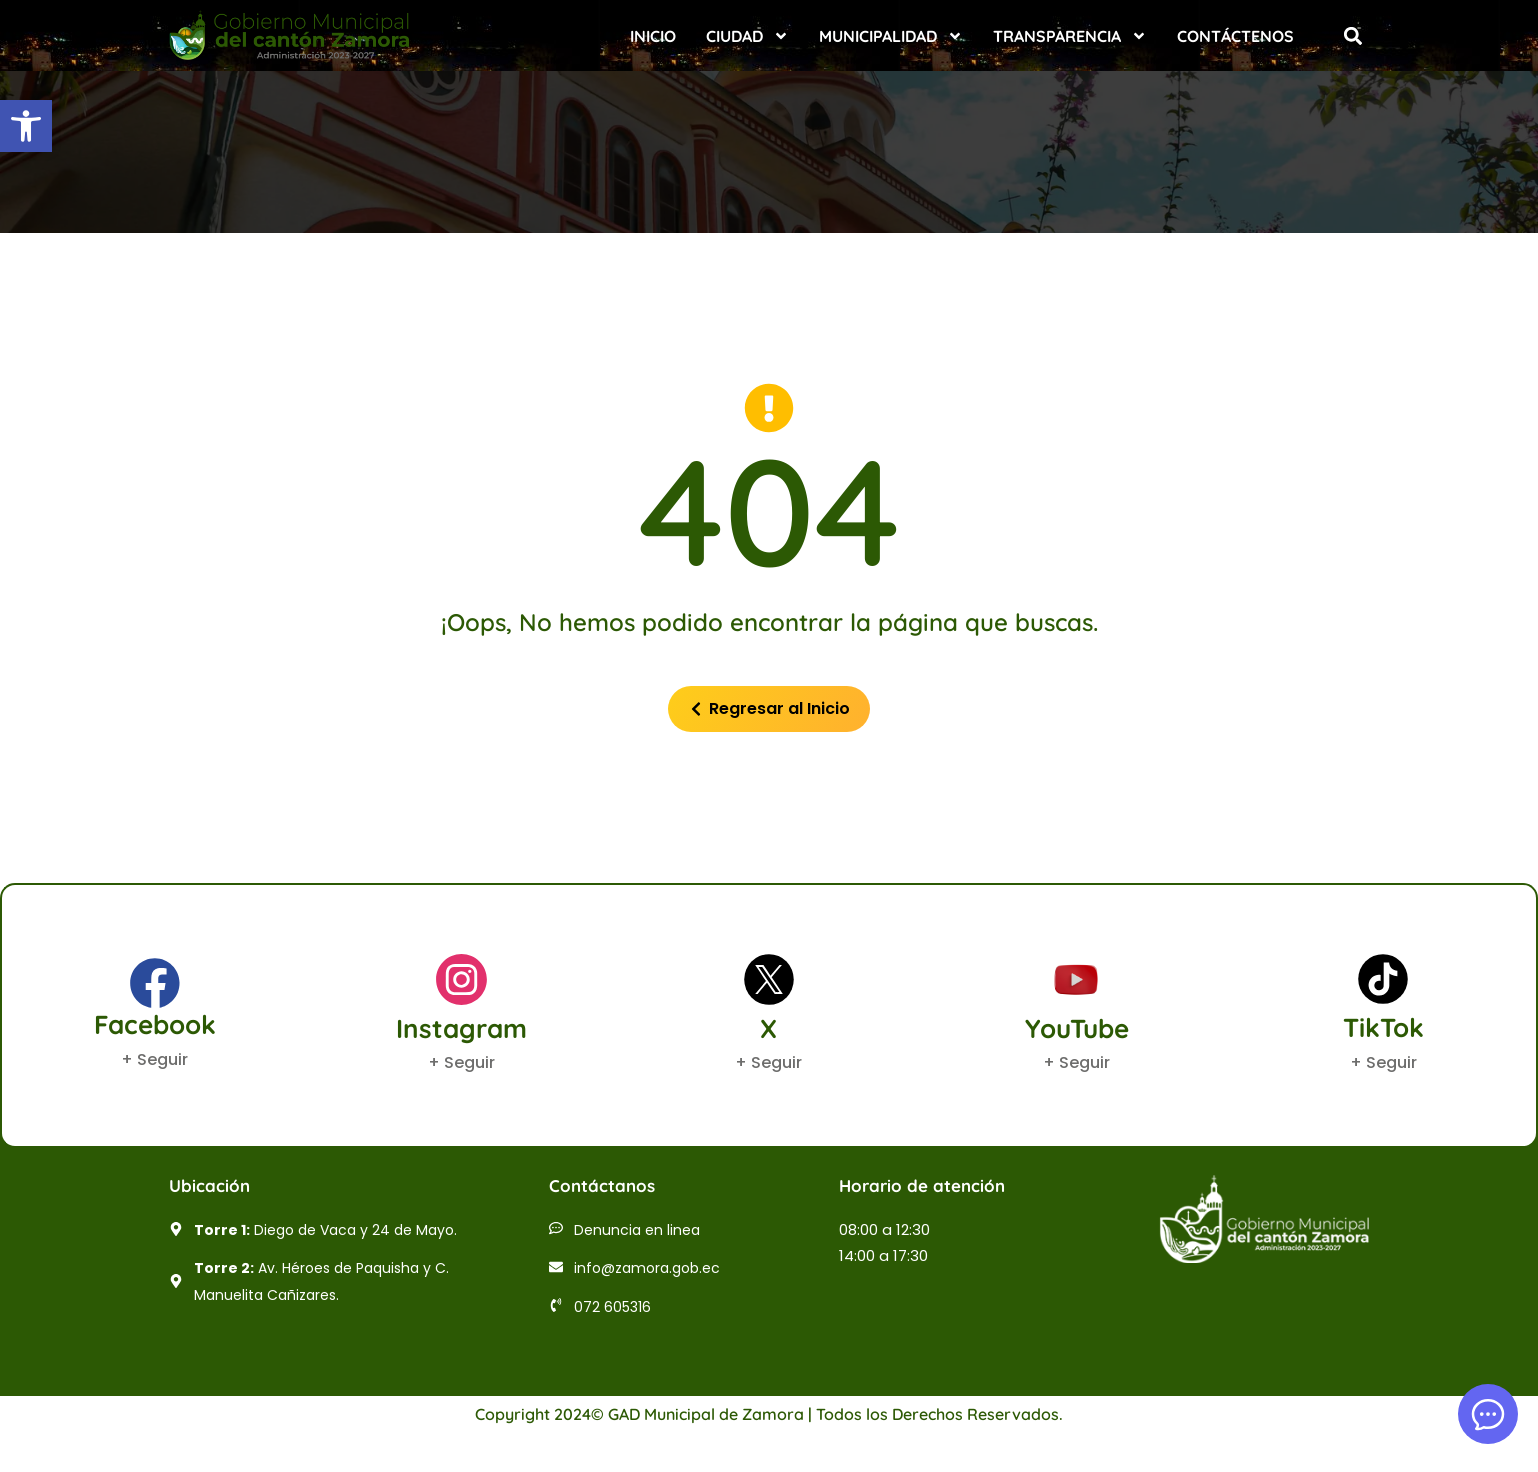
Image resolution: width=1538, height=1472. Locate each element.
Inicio (653, 36)
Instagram (461, 1028)
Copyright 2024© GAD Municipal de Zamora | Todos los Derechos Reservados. (769, 1414)
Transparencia (1070, 36)
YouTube (1077, 1028)
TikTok (1383, 1027)
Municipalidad (891, 36)
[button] (26, 126)
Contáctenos (1235, 36)
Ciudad (747, 36)
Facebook (155, 1024)
